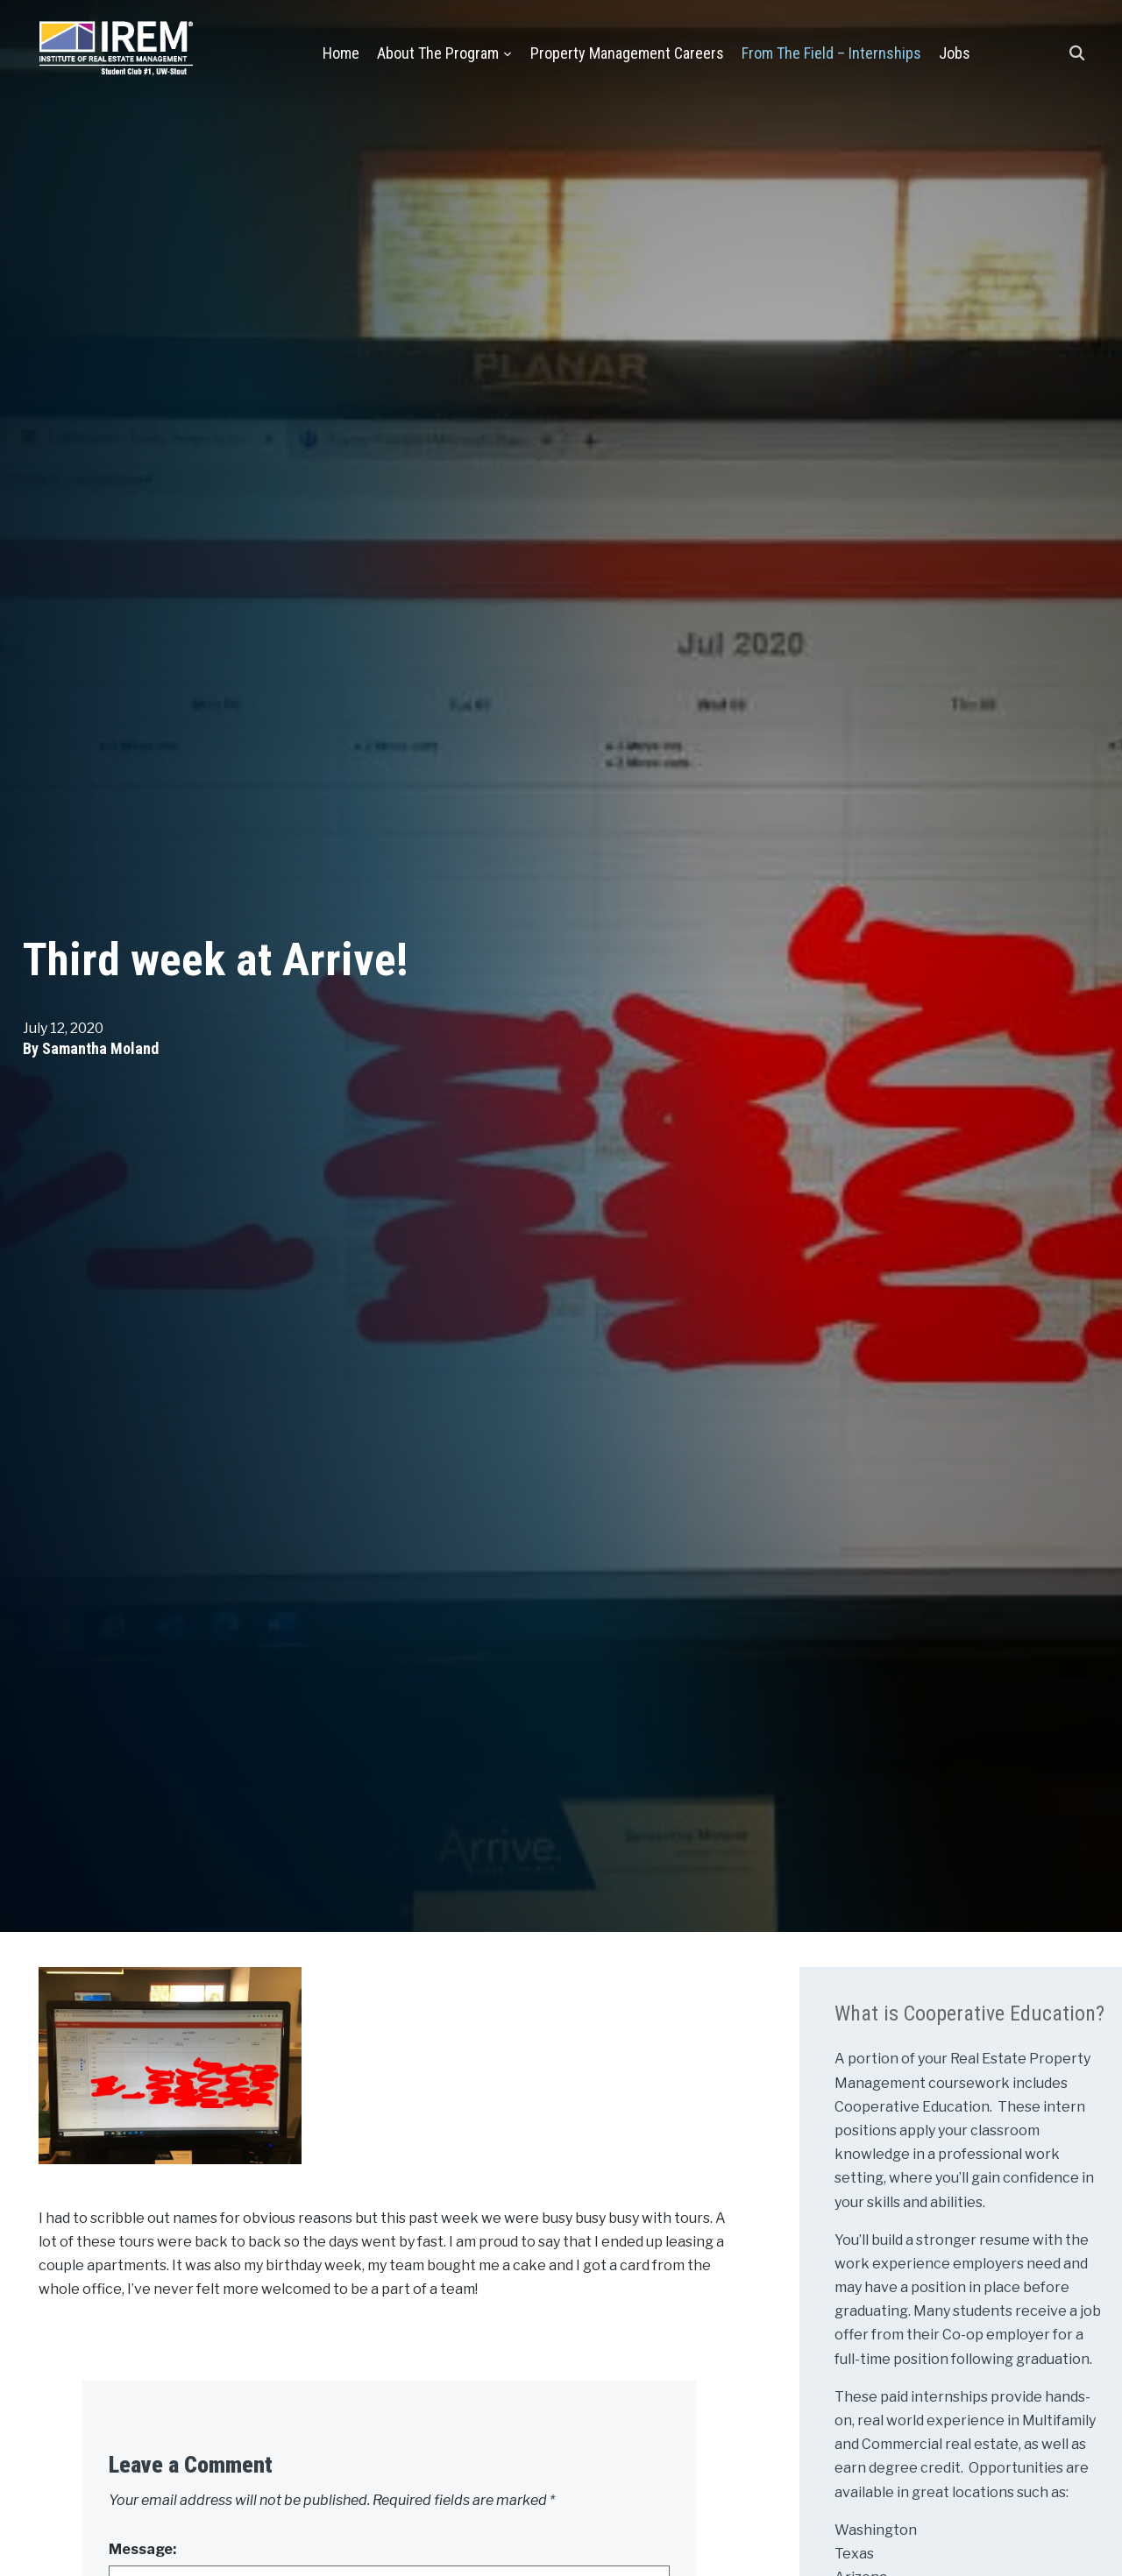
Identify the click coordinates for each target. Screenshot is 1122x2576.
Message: (142, 2549)
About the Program (438, 53)
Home (341, 53)
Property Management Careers (627, 53)
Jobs (954, 53)
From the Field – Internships (831, 53)
